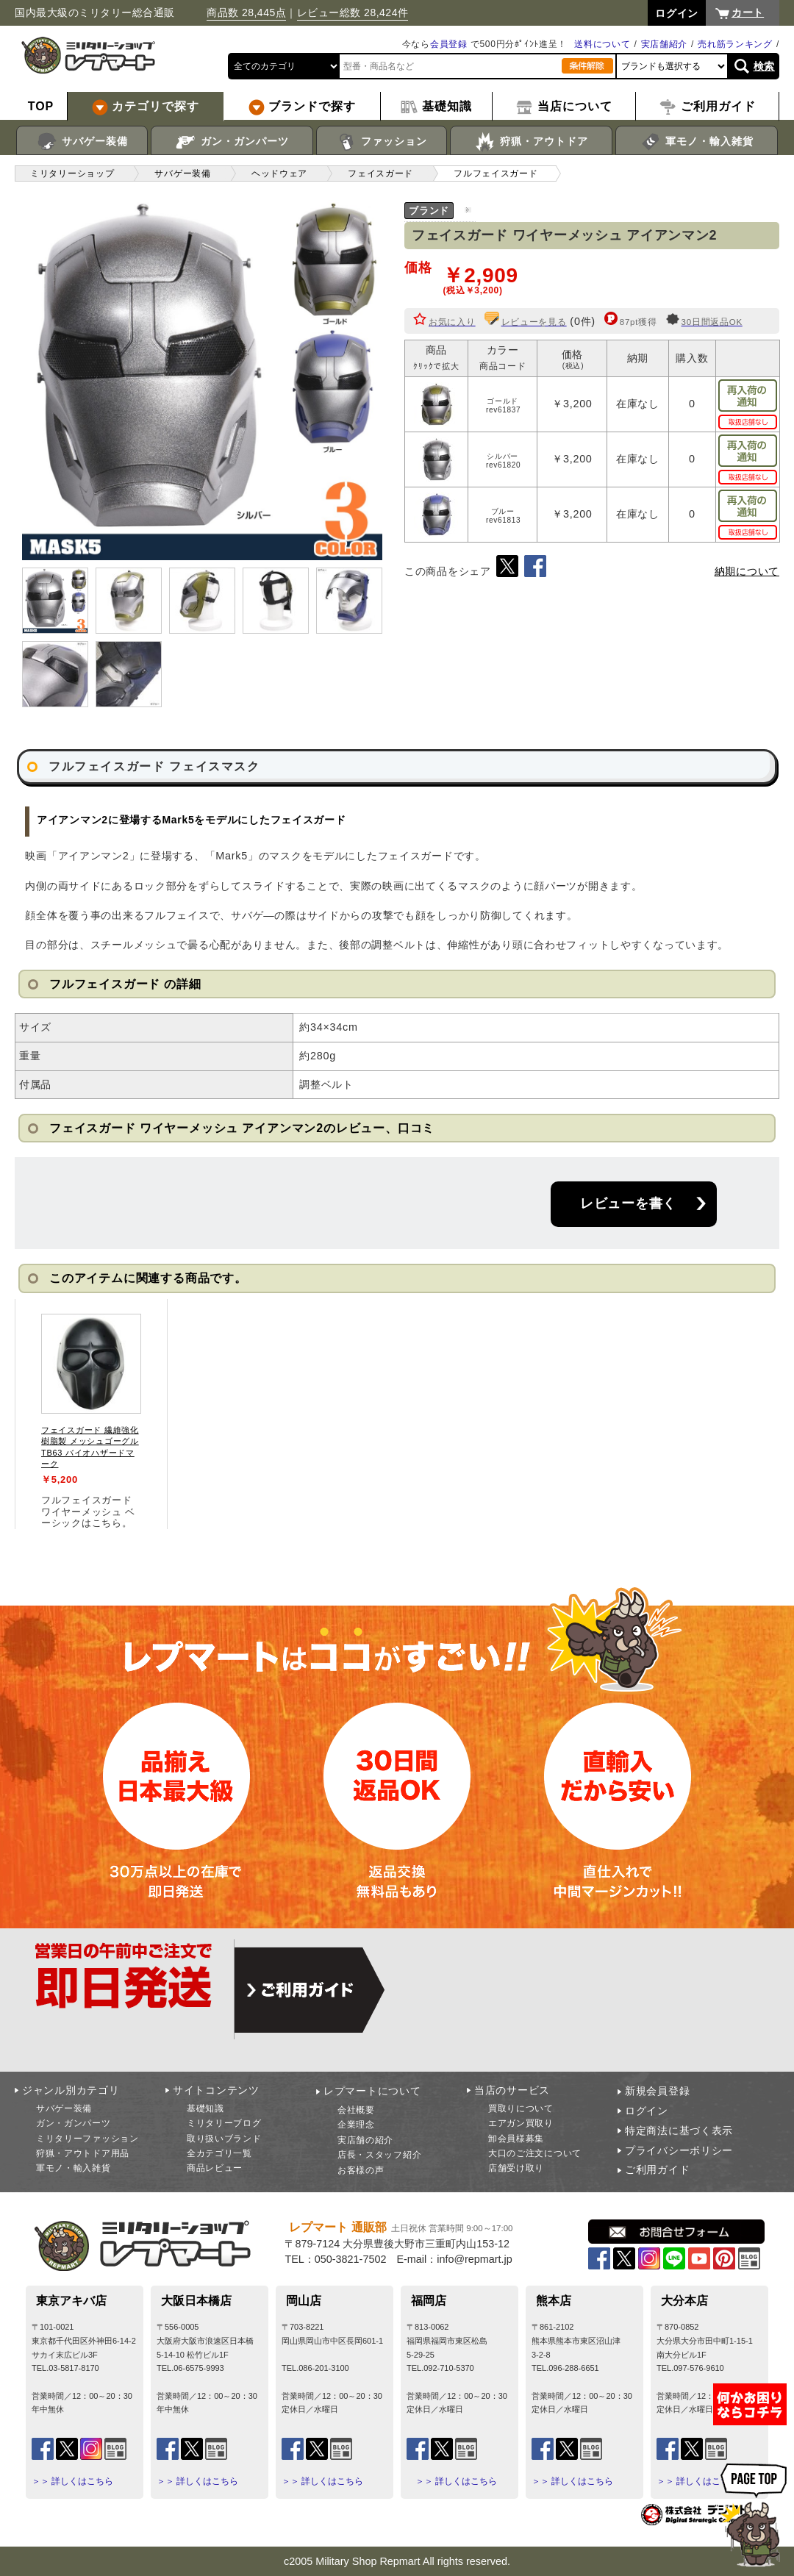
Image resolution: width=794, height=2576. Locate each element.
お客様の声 (361, 2170)
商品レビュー (215, 2168)
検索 (764, 66)
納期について (747, 571)
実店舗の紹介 (365, 2140)
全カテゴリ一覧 (219, 2153)
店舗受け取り (516, 2168)
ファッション (382, 142)
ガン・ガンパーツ (232, 142)
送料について (602, 44)
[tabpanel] (91, 1414)
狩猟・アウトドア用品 (82, 2153)
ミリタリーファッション (87, 2138)
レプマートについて (372, 2091)
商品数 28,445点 (246, 12)
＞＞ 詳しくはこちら (72, 2481)
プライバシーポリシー (679, 2150)
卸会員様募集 (516, 2138)
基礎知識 (205, 2108)
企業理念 (356, 2124)
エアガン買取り (521, 2123)
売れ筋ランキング (735, 44)
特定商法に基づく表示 (679, 2130)
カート (748, 12)
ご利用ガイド (657, 2169)
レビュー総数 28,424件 (353, 12)
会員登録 (449, 44)
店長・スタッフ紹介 (379, 2155)
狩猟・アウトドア (531, 142)
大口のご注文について (535, 2153)
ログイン (646, 2111)
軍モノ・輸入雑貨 (697, 142)
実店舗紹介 (664, 44)
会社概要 (356, 2110)
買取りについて (521, 2108)
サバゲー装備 (82, 142)
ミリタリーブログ (224, 2123)
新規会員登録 (657, 2091)
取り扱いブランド (224, 2138)
